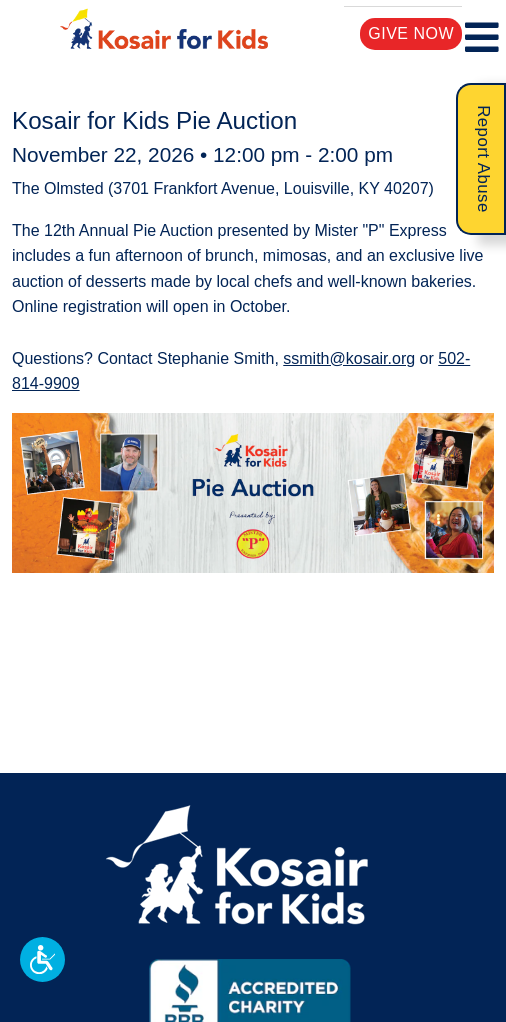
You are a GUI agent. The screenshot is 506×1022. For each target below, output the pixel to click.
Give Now (411, 33)
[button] (42, 959)
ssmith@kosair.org (349, 358)
